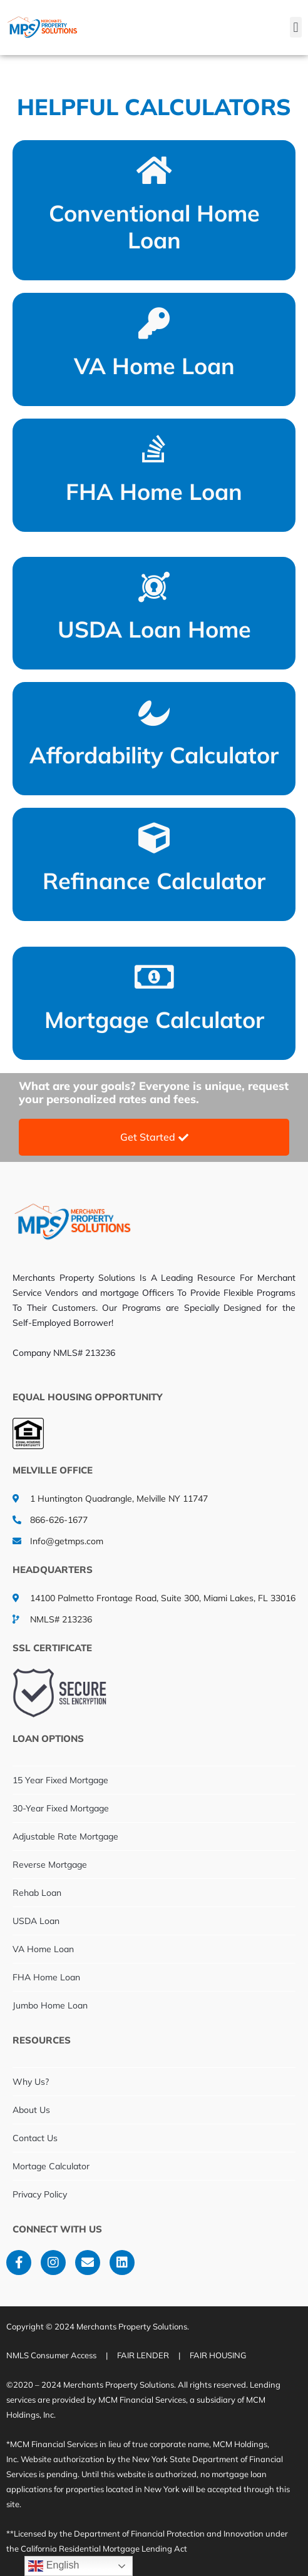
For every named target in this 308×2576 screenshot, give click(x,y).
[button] (296, 27)
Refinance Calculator (154, 881)
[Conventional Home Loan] (154, 170)
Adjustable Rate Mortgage (65, 1836)
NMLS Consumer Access (51, 2355)
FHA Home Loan (154, 491)
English (53, 2565)
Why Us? (31, 2081)
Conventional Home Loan (154, 226)
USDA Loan (36, 1921)
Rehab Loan (37, 1892)
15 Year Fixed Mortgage (60, 1780)
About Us (31, 2109)
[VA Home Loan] (154, 323)
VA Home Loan (154, 366)
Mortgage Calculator (154, 1019)
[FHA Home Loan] (154, 448)
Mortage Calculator (51, 2166)
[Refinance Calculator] (154, 837)
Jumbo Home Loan (50, 2005)
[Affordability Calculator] (154, 712)
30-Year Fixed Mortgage (61, 1808)
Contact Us (35, 2138)
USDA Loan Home (154, 629)
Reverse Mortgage (50, 1864)
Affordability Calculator (154, 755)
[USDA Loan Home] (154, 587)
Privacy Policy (40, 2194)
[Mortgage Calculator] (154, 976)
